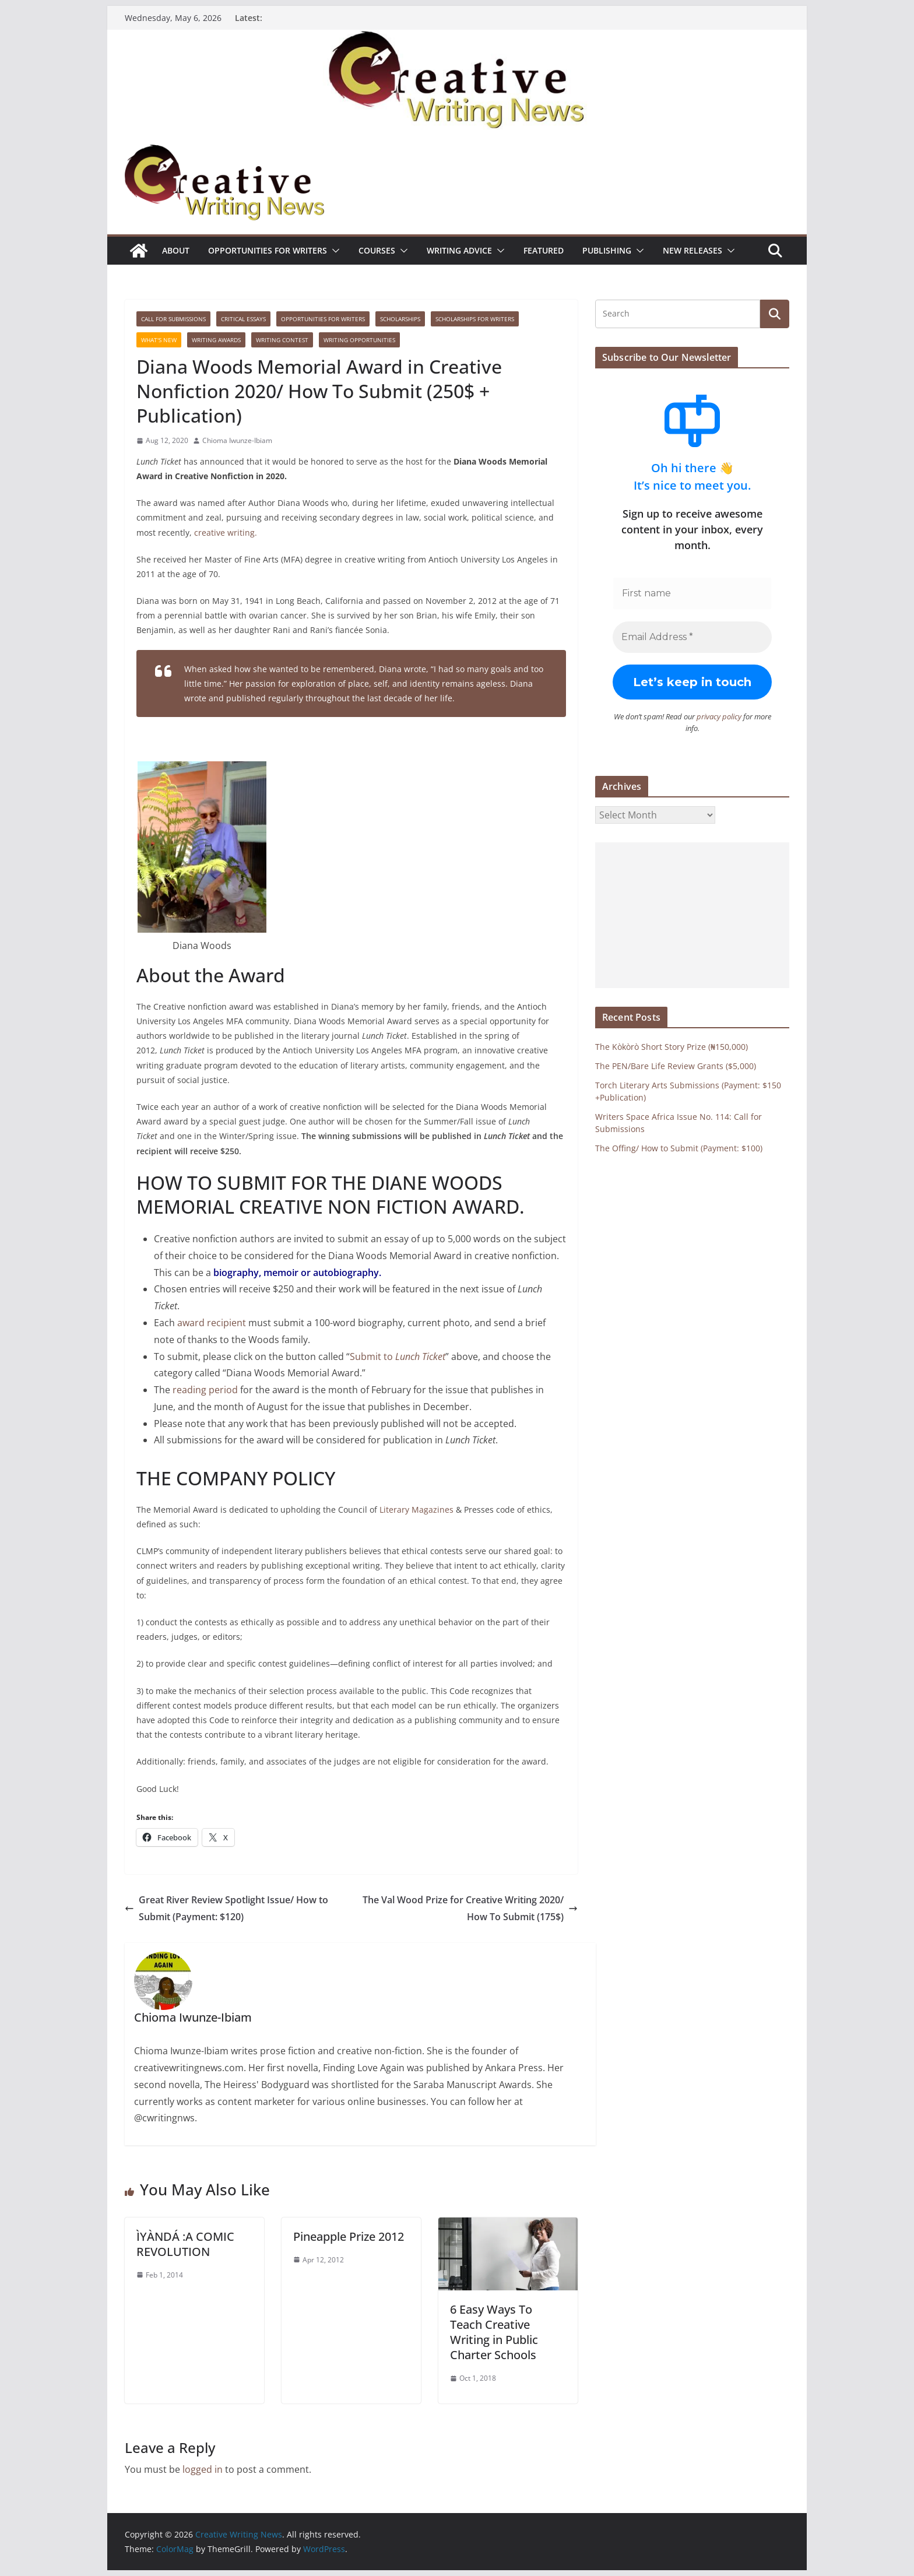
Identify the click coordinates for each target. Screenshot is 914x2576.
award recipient (211, 1322)
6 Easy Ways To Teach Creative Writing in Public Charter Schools (494, 2332)
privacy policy (719, 716)
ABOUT (175, 250)
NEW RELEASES (692, 250)
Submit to (397, 1356)
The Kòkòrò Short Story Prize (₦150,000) (671, 1046)
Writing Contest (282, 340)
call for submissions (173, 319)
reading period (205, 1389)
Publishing (606, 250)
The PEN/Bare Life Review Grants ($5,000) (675, 1065)
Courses (376, 250)
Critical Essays (243, 319)
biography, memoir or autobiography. (297, 1272)
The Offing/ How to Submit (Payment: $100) (678, 1147)
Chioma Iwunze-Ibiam (237, 440)
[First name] (692, 593)
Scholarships (400, 319)
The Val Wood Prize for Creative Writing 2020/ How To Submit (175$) (470, 1908)
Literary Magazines (416, 1509)
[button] (333, 251)
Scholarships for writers (474, 319)
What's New (159, 340)
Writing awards (216, 340)
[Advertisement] (692, 914)
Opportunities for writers (267, 250)
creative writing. (225, 532)
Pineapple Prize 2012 (348, 2236)
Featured (543, 250)
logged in (202, 2469)
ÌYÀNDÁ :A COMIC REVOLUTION (185, 2244)
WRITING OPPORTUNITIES (359, 340)
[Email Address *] (692, 637)
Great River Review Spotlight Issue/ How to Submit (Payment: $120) (226, 1908)
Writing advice (459, 250)
